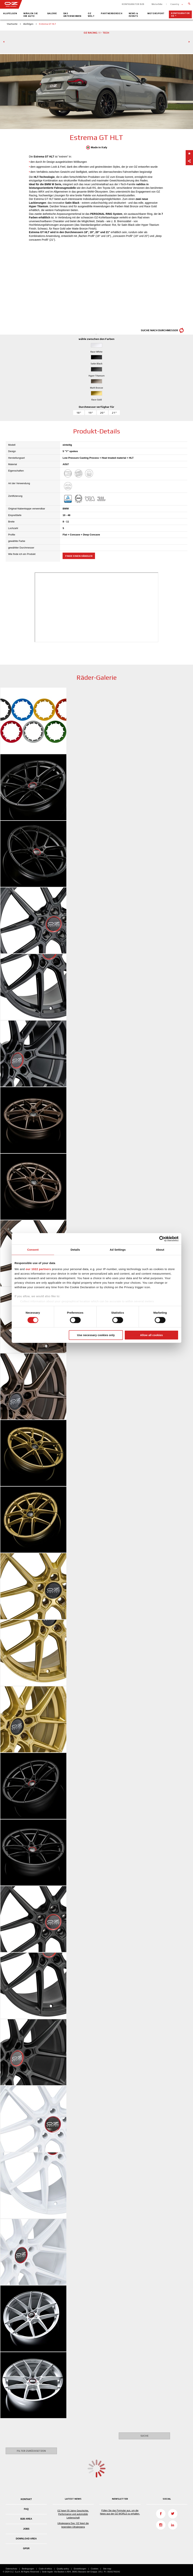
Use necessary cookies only (96, 1335)
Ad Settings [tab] (118, 1249)
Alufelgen (10, 13)
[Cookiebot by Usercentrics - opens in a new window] (162, 1239)
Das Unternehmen (72, 14)
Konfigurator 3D (180, 14)
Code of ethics (45, 2569)
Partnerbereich (111, 13)
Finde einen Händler (79, 556)
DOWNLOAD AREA (26, 2538)
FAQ (26, 2509)
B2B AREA (26, 2519)
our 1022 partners (38, 1268)
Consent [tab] (33, 1249)
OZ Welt (91, 14)
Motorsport (156, 13)
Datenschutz (11, 2569)
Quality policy (63, 2569)
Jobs (26, 2529)
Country (174, 4)
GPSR (26, 2548)
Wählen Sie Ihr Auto (30, 14)
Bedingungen (28, 2569)
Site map (107, 2569)
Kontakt (26, 2499)
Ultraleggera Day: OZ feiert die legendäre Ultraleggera (73, 2525)
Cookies (94, 2569)
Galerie (52, 13)
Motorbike (157, 4)
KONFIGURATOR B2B (133, 4)
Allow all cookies (151, 1335)
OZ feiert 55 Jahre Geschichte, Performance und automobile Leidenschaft (73, 2514)
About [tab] (160, 1249)
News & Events (133, 14)
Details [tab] (75, 1249)
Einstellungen (80, 2569)
